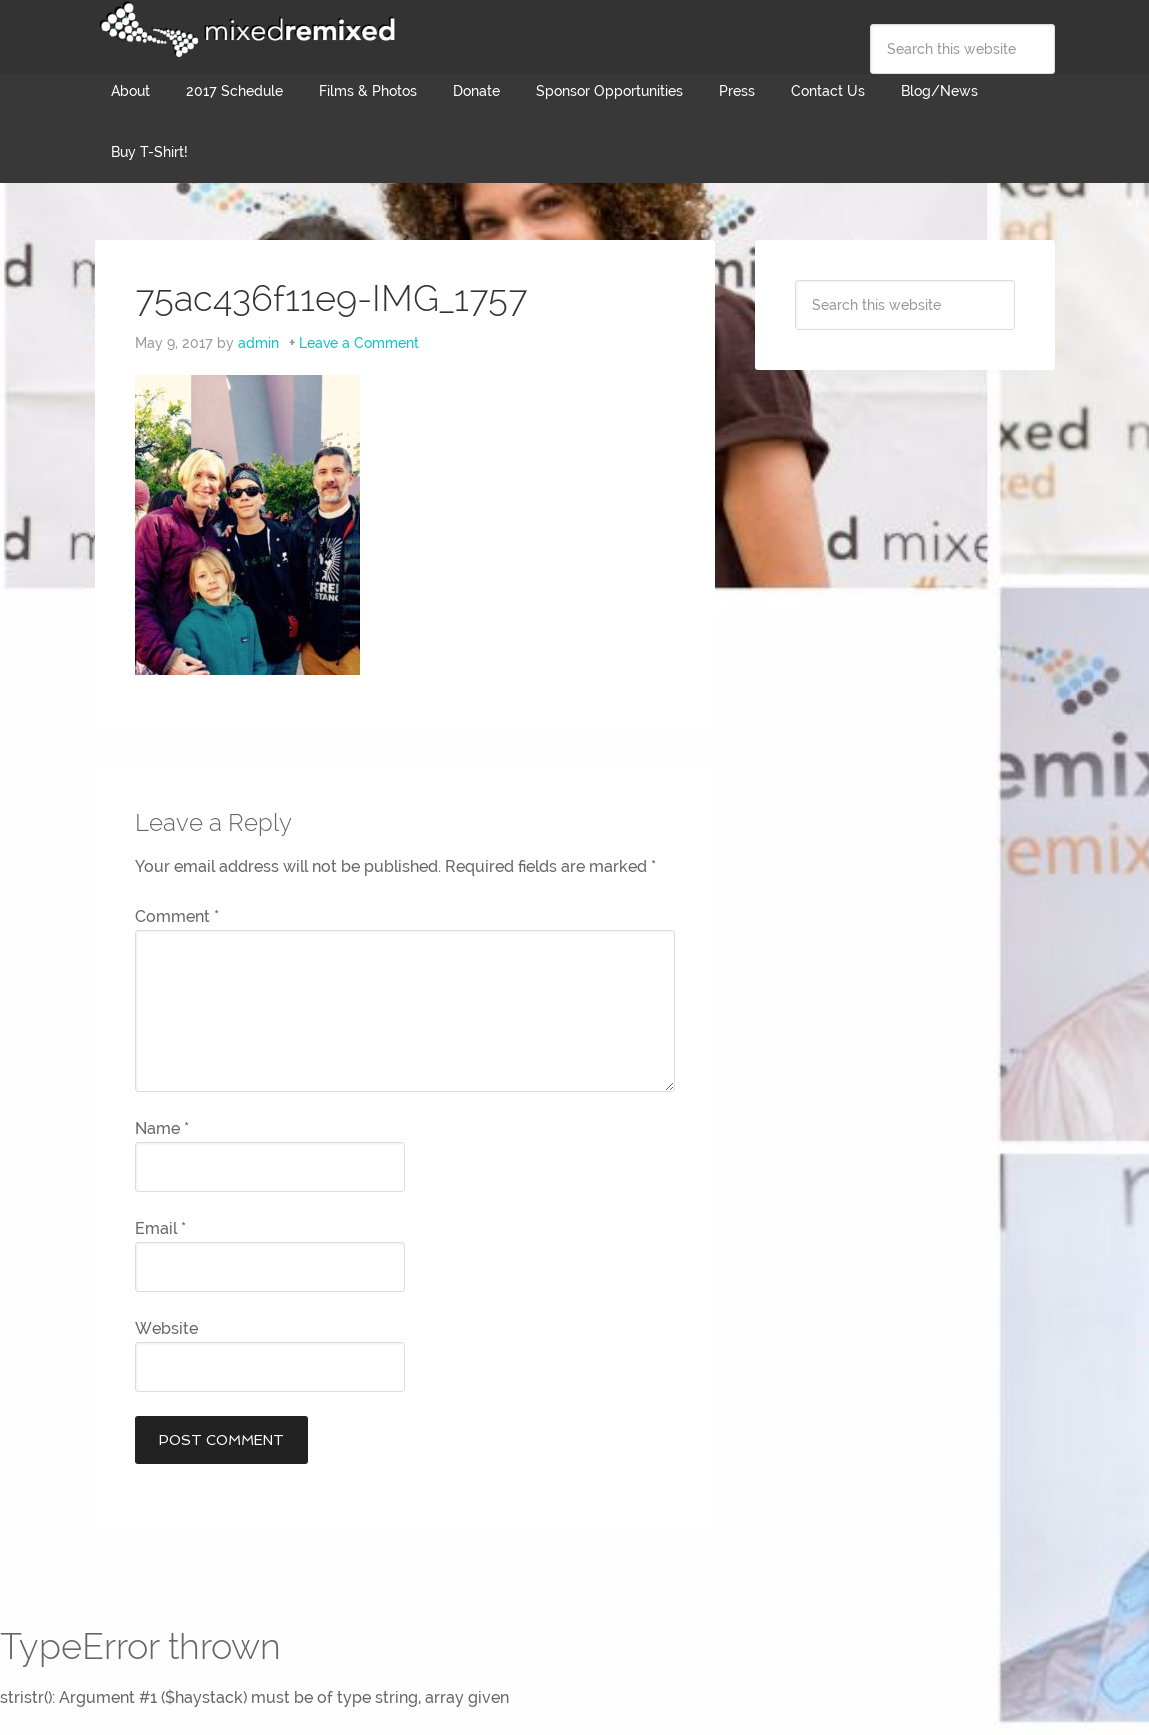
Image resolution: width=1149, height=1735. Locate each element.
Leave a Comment (359, 343)
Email (160, 1228)
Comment (177, 916)
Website (166, 1328)
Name (162, 1128)
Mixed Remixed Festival (245, 30)
